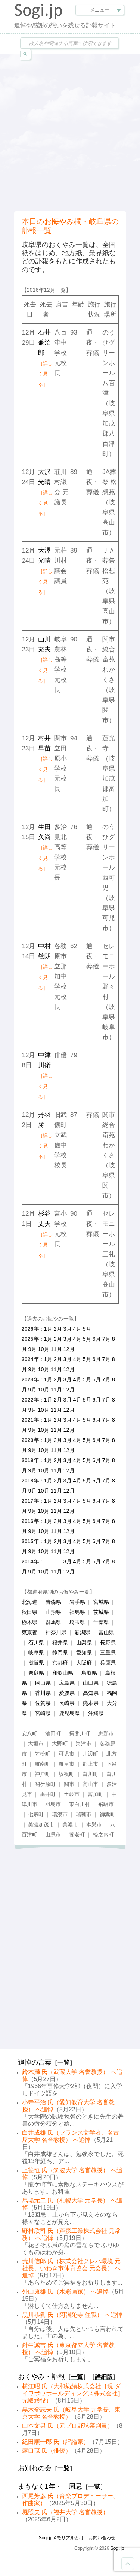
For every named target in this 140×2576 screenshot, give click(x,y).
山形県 (53, 1612)
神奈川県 (56, 1632)
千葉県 (101, 1622)
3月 (67, 1329)
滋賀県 (36, 1663)
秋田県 (29, 1612)
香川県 (43, 1693)
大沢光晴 (45, 492)
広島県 (67, 1683)
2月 (58, 1329)
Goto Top (127, 2563)
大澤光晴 (45, 571)
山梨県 (84, 1642)
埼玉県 (77, 1622)
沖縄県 (96, 1713)
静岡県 (60, 1653)
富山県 (106, 1632)
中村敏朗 (45, 967)
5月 (87, 1329)
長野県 (108, 1642)
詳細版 (104, 2377)
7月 (106, 1339)
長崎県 (67, 1703)
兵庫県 (108, 1663)
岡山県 (43, 1683)
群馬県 (53, 1622)
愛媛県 (67, 1693)
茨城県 (101, 1612)
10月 (43, 1349)
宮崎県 (43, 1713)
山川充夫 (45, 660)
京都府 (60, 1663)
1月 (48, 1329)
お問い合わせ (101, 2537)
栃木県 (29, 1622)
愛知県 (84, 1653)
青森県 (53, 1602)
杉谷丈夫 (45, 1234)
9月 (32, 1349)
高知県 (91, 1693)
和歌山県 (62, 1673)
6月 (97, 1339)
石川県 (36, 1642)
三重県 (108, 1653)
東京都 (29, 1632)
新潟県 (82, 1632)
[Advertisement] (70, 131)
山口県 (91, 1683)
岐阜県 (36, 1653)
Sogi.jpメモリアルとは (61, 2537)
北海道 (29, 1602)
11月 (56, 1349)
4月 (77, 1329)
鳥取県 (89, 1673)
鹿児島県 (69, 1713)
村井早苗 (45, 759)
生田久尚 (45, 847)
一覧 (63, 2062)
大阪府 (84, 1663)
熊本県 (91, 1703)
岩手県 (77, 1602)
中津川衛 (45, 1076)
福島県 (77, 1612)
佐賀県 (43, 1703)
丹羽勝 (45, 1135)
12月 (69, 1349)
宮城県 (101, 1602)
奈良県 (36, 1673)
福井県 (60, 1642)
